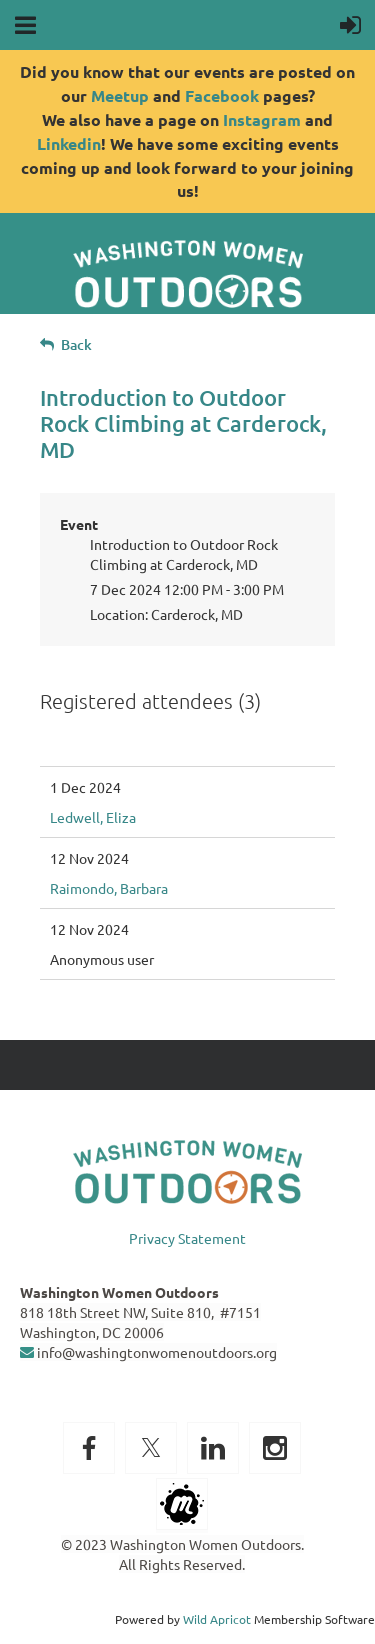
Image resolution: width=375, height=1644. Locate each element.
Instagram (262, 119)
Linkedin (69, 143)
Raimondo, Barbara (109, 888)
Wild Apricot (217, 1619)
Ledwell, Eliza (93, 817)
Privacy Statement (187, 1238)
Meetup (120, 95)
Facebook (222, 95)
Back (76, 344)
